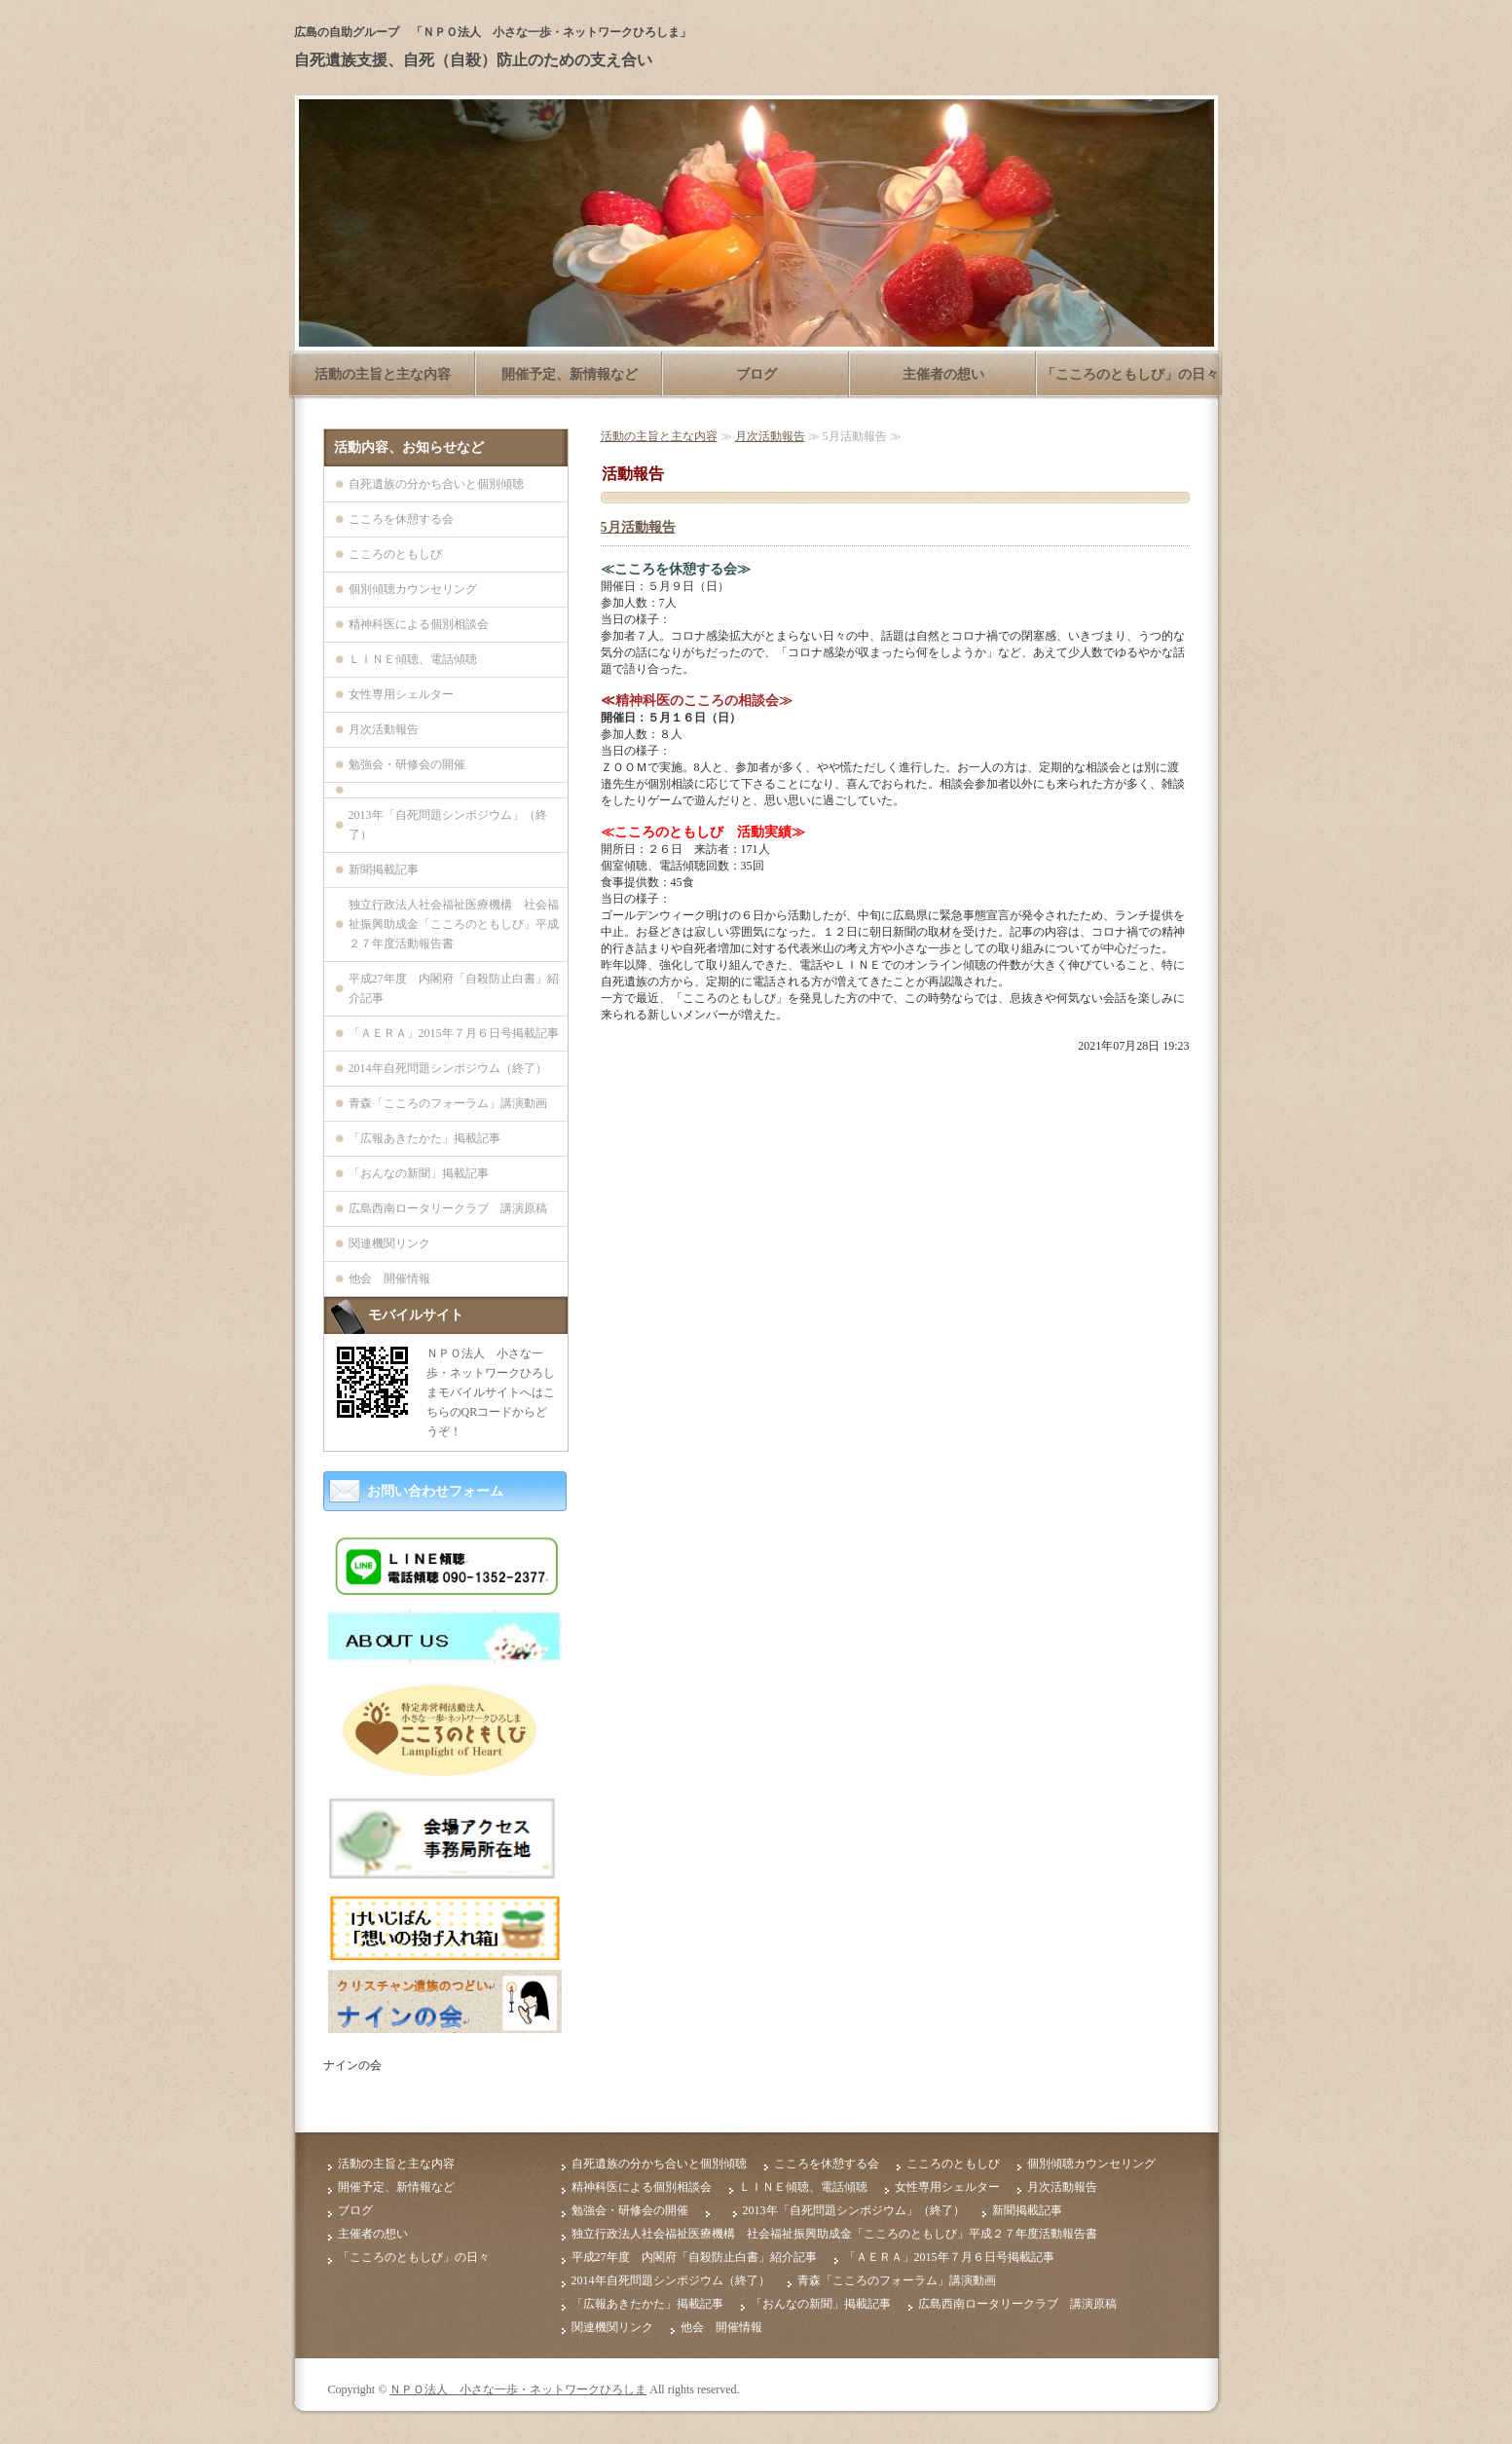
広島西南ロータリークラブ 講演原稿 (448, 1208)
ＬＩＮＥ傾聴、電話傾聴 (413, 659)
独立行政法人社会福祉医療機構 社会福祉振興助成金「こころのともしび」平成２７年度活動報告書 (454, 924)
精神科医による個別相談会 (419, 624)
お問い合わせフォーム (435, 1491)
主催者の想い (943, 374)
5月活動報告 (638, 527)
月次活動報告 (770, 436)
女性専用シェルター (401, 694)
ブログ (756, 374)
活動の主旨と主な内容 (382, 374)
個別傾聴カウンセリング (413, 589)
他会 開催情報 (389, 1278)
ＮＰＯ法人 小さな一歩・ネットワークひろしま (517, 2389)
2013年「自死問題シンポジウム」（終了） (448, 824)
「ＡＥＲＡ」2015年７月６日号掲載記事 (454, 1033)
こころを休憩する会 (401, 519)
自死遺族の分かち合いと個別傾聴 (436, 484)
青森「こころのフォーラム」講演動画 (448, 1103)
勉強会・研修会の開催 (407, 764)
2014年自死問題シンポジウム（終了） (448, 1068)
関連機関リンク (389, 1243)
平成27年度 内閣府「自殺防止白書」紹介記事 (454, 988)
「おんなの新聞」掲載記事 (419, 1173)
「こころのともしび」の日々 (1130, 374)
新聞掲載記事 (384, 869)
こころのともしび (395, 554)
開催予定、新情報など (569, 374)
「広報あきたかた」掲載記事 (424, 1138)
